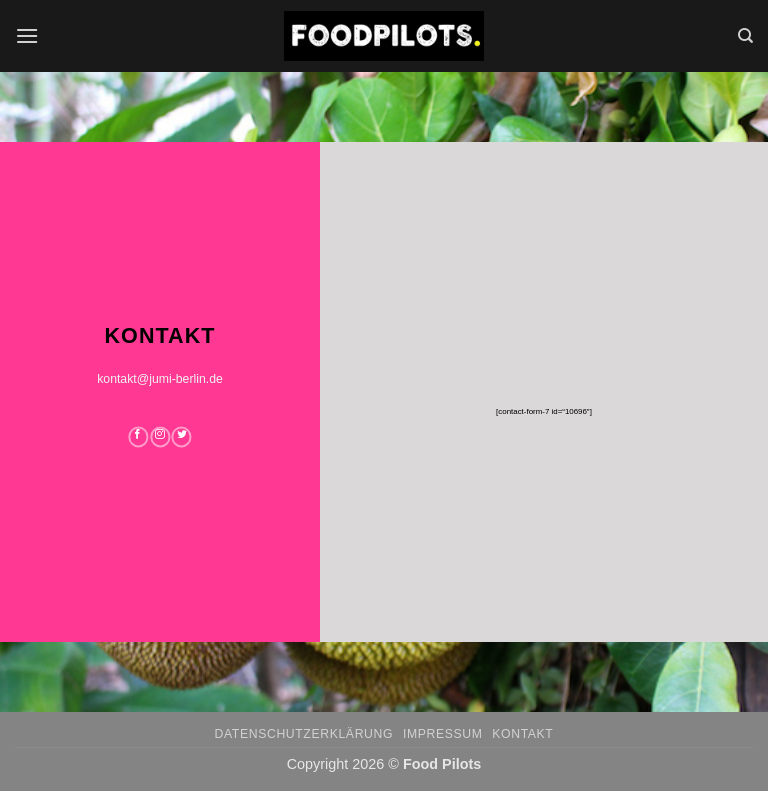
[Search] (745, 36)
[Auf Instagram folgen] (160, 436)
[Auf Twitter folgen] (182, 436)
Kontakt (522, 734)
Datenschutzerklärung (304, 734)
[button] (27, 35)
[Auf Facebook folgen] (138, 436)
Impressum (443, 734)
